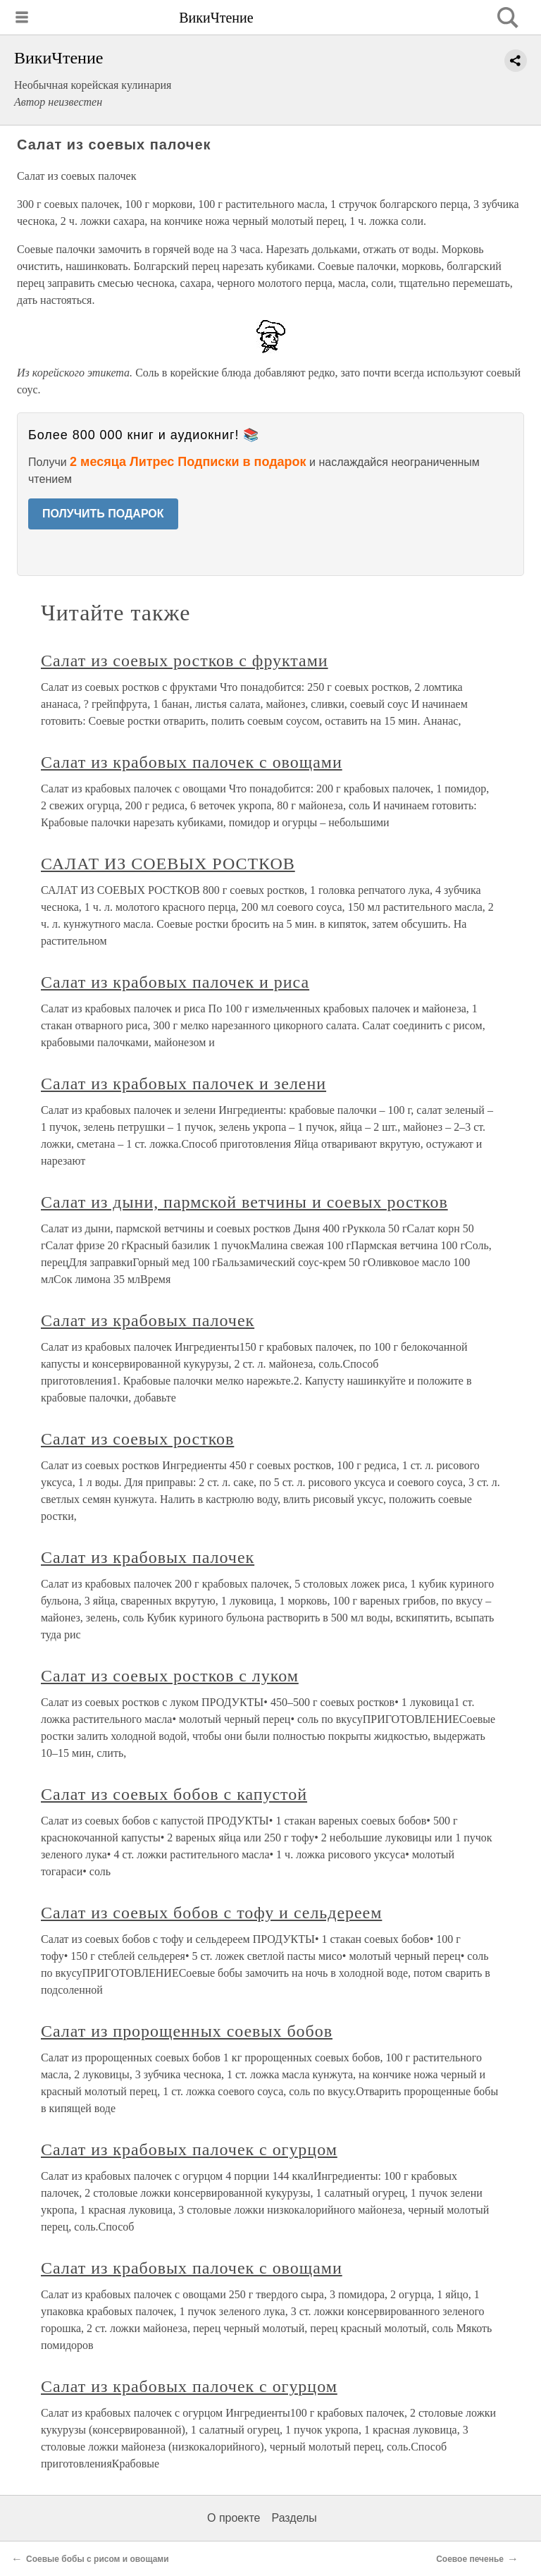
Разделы (293, 2518)
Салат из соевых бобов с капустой (174, 1794)
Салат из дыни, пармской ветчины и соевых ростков (244, 1202)
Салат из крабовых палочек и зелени (183, 1083)
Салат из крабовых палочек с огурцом (189, 2149)
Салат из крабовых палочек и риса (175, 982)
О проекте (233, 2518)
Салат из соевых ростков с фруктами (184, 660)
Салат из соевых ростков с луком (170, 1676)
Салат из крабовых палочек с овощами (191, 762)
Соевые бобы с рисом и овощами (97, 2559)
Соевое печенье (470, 2559)
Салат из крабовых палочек (147, 1320)
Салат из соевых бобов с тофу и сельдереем (211, 1912)
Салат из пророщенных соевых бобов (186, 2031)
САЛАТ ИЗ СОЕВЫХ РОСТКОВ (168, 863)
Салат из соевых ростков (137, 1439)
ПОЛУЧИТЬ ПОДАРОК (103, 514)
